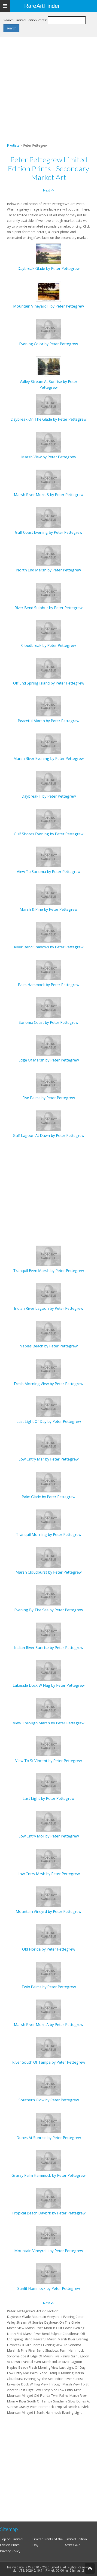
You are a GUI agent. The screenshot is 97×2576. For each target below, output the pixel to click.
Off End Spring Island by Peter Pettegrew (48, 683)
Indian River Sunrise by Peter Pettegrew (48, 1647)
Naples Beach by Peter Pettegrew (48, 1346)
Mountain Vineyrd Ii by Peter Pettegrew (48, 2250)
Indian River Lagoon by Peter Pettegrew (48, 1308)
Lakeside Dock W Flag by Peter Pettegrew (49, 1685)
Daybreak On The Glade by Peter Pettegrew (48, 419)
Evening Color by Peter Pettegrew (48, 343)
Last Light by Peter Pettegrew (48, 1798)
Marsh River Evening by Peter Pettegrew (48, 758)
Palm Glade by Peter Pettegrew (48, 1496)
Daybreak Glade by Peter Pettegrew (48, 268)
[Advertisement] (48, 94)
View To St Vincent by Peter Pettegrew (48, 1760)
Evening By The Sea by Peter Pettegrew (48, 1609)
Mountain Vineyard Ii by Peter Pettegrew (48, 306)
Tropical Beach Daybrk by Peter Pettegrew (48, 2213)
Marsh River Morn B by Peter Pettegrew (48, 494)
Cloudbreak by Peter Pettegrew (48, 645)
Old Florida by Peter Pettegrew (48, 1949)
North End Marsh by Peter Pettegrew (48, 570)
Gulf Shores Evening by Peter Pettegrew (48, 833)
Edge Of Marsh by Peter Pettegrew (48, 1060)
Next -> (48, 190)
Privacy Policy (10, 2551)
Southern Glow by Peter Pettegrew (48, 2099)
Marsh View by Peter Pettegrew (48, 456)
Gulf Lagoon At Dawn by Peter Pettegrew (48, 1135)
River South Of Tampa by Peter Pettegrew (48, 2062)
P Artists (13, 145)
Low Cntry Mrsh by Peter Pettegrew (49, 1873)
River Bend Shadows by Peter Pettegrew (48, 947)
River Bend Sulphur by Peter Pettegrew (48, 607)
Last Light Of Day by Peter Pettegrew (48, 1421)
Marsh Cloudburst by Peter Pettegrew (48, 1572)
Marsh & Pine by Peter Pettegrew (48, 909)
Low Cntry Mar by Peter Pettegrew (48, 1459)
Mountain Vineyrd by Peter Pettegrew (48, 1911)
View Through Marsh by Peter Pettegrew (48, 1723)
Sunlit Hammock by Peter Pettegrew (48, 2288)
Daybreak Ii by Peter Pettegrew (48, 796)
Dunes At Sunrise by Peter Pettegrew (48, 2137)
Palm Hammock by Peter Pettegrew (48, 984)
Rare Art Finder (42, 6)
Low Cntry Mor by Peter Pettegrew (48, 1836)
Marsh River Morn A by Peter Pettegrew (48, 2024)
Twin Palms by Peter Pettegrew (48, 1986)
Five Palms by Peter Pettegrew (48, 1097)
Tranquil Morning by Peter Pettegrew (48, 1534)
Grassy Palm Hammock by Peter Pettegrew (48, 2175)
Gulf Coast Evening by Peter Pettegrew (48, 532)
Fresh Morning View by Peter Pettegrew (48, 1383)
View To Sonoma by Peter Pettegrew (48, 871)
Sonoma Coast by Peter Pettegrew (48, 1022)
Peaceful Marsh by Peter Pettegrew (48, 720)
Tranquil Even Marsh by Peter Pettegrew (48, 1270)
